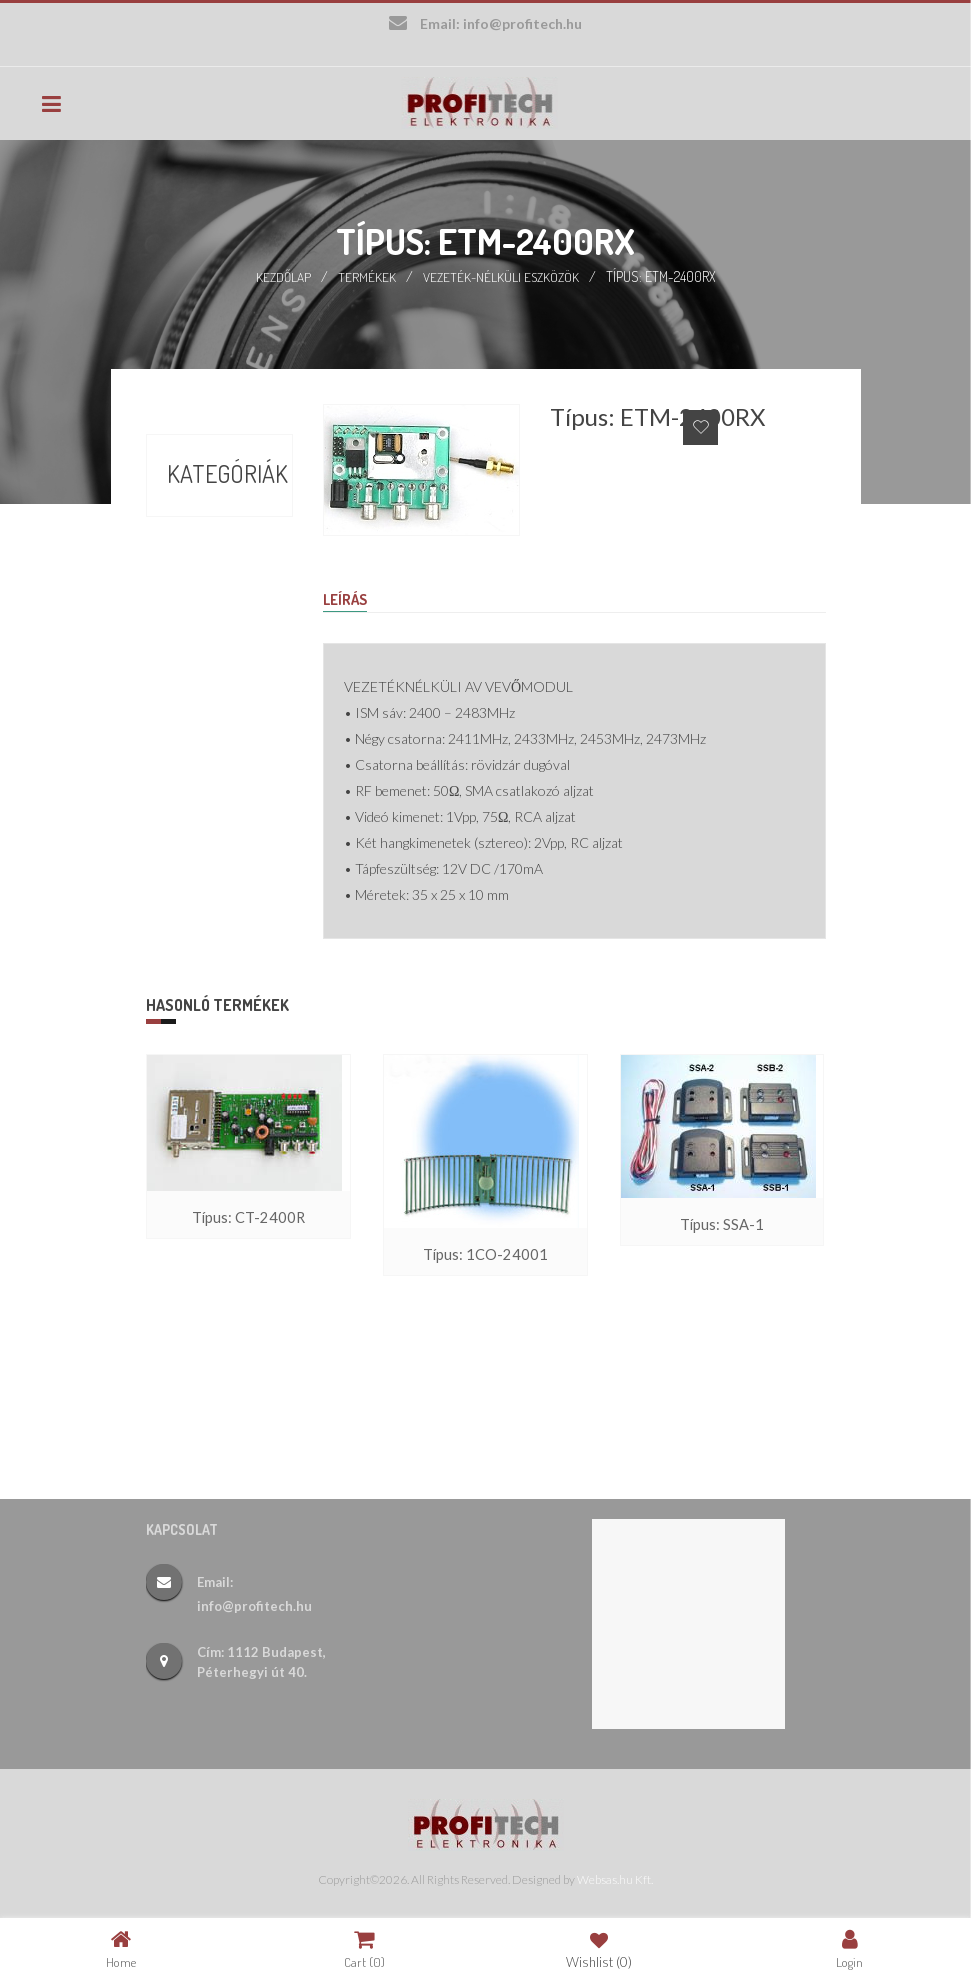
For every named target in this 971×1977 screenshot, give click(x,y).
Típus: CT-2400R (249, 1217)
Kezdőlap (280, 274)
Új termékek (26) (205, 655)
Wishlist (599, 1948)
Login (849, 1948)
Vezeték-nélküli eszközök (502, 274)
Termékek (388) (205, 596)
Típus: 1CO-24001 (485, 1254)
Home (121, 1948)
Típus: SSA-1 (722, 1224)
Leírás (347, 598)
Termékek (365, 274)
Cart (364, 1948)
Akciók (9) (203, 517)
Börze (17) (204, 553)
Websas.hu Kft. (615, 1877)
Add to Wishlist (700, 425)
